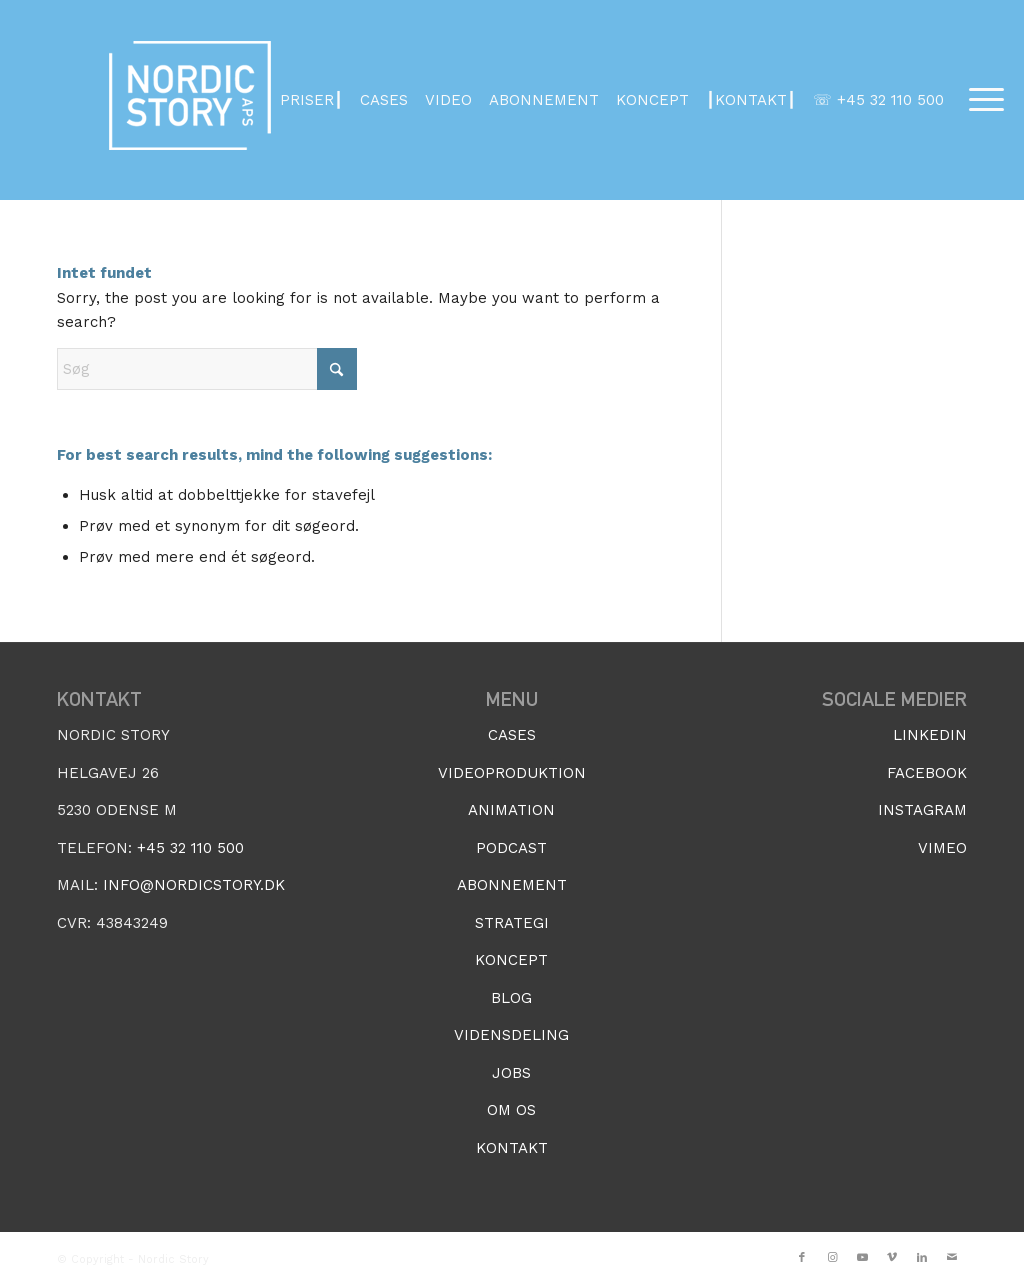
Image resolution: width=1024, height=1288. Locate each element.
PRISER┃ (311, 100)
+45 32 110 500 (190, 848)
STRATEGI (512, 923)
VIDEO (448, 100)
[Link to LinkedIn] (922, 1258)
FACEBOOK (927, 773)
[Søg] (207, 369)
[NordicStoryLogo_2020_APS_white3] (190, 100)
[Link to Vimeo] (892, 1258)
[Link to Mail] (952, 1258)
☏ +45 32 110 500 (878, 100)
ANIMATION (511, 810)
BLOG (511, 998)
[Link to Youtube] (862, 1258)
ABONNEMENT (544, 100)
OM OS (511, 1110)
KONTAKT (512, 1148)
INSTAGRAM (922, 810)
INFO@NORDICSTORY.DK (194, 885)
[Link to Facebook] (802, 1258)
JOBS (511, 1073)
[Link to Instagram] (832, 1258)
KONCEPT (652, 100)
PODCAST (511, 848)
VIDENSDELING (511, 1035)
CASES (384, 100)
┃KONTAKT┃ (751, 100)
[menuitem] (980, 100)
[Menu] (980, 100)
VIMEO (942, 848)
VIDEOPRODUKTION (512, 773)
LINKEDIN (930, 735)
